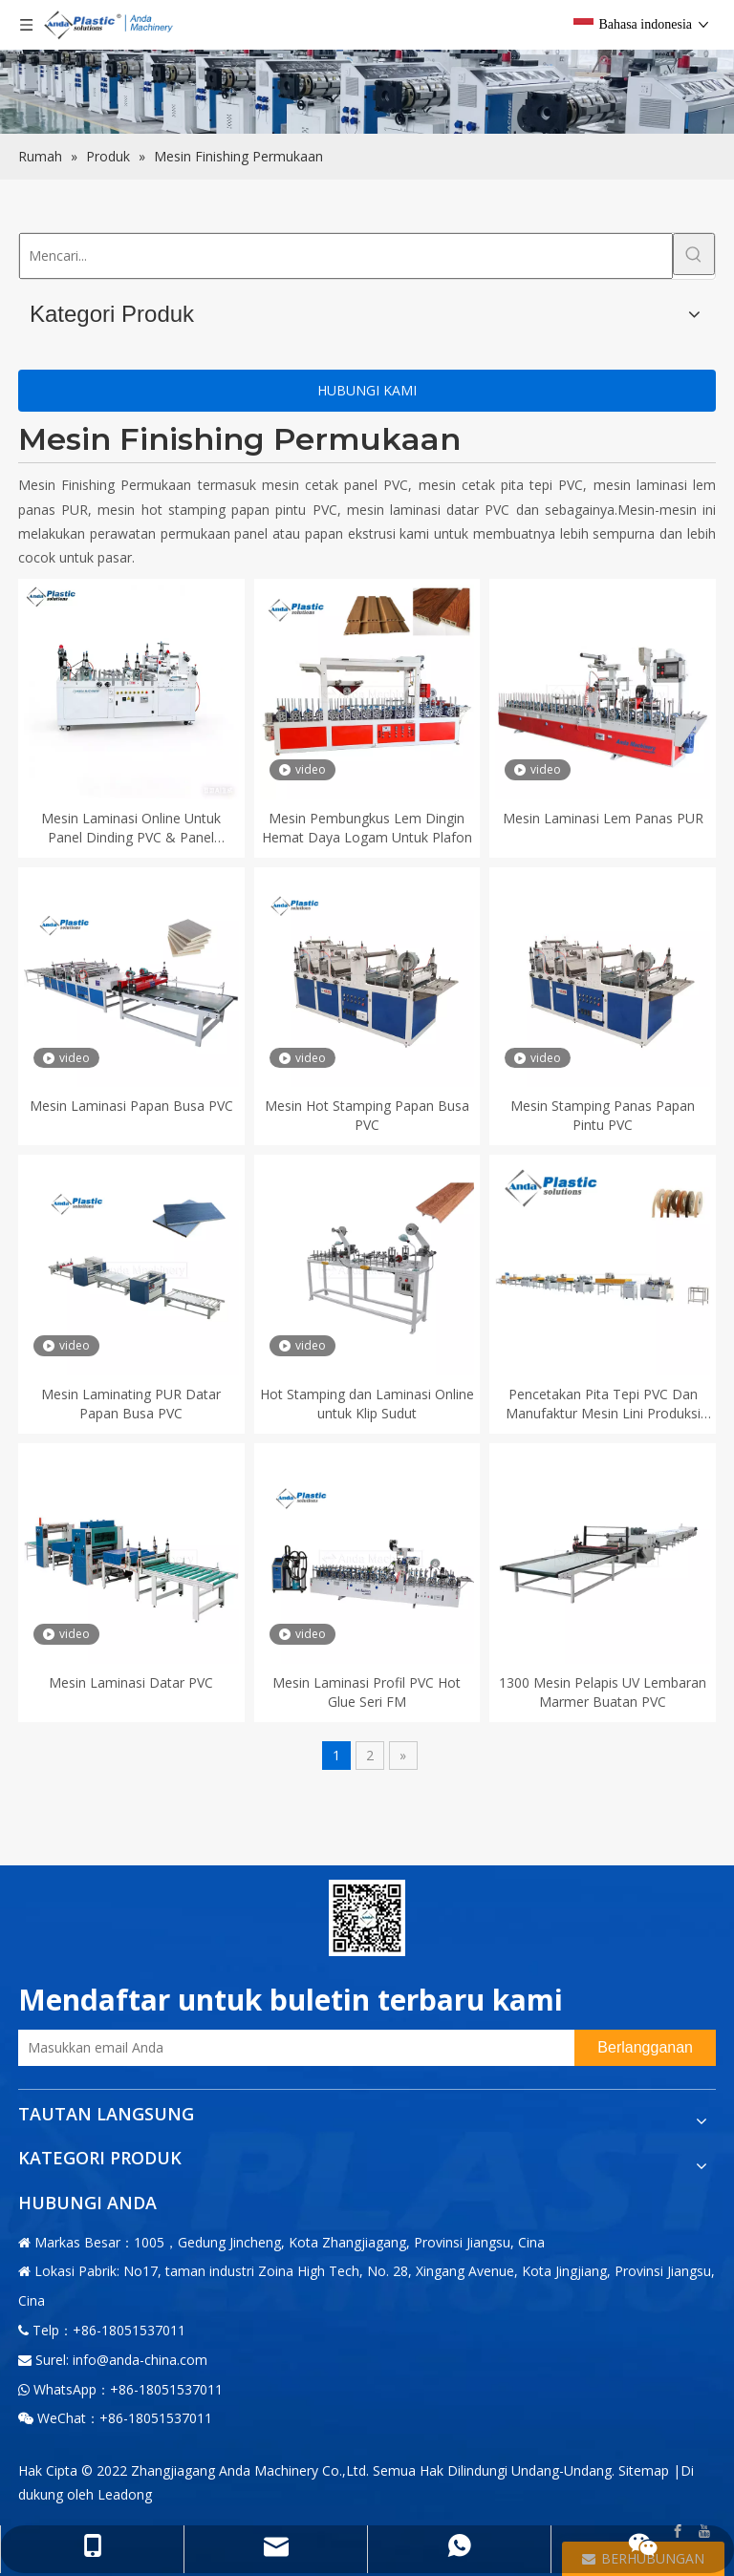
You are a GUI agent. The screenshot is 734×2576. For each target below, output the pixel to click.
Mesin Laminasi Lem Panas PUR (603, 818)
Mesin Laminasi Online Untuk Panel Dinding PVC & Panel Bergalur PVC (131, 828)
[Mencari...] (346, 256)
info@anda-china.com (140, 2360)
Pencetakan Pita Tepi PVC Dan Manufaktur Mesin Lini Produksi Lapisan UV (603, 1404)
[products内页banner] (367, 67)
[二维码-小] (367, 1918)
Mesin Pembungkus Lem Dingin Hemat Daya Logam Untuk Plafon (367, 827)
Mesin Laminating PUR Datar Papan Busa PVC (131, 1403)
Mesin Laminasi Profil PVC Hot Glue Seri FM (366, 1692)
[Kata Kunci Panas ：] (694, 254)
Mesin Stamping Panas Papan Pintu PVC (602, 1115)
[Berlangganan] (645, 2048)
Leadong (124, 2494)
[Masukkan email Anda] (291, 2048)
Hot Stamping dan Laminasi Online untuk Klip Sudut (367, 1403)
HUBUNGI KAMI (367, 390)
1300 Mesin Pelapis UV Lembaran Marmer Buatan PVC (602, 1692)
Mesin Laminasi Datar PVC (131, 1682)
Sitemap (643, 2470)
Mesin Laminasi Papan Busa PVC (131, 1105)
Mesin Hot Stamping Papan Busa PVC (367, 1115)
